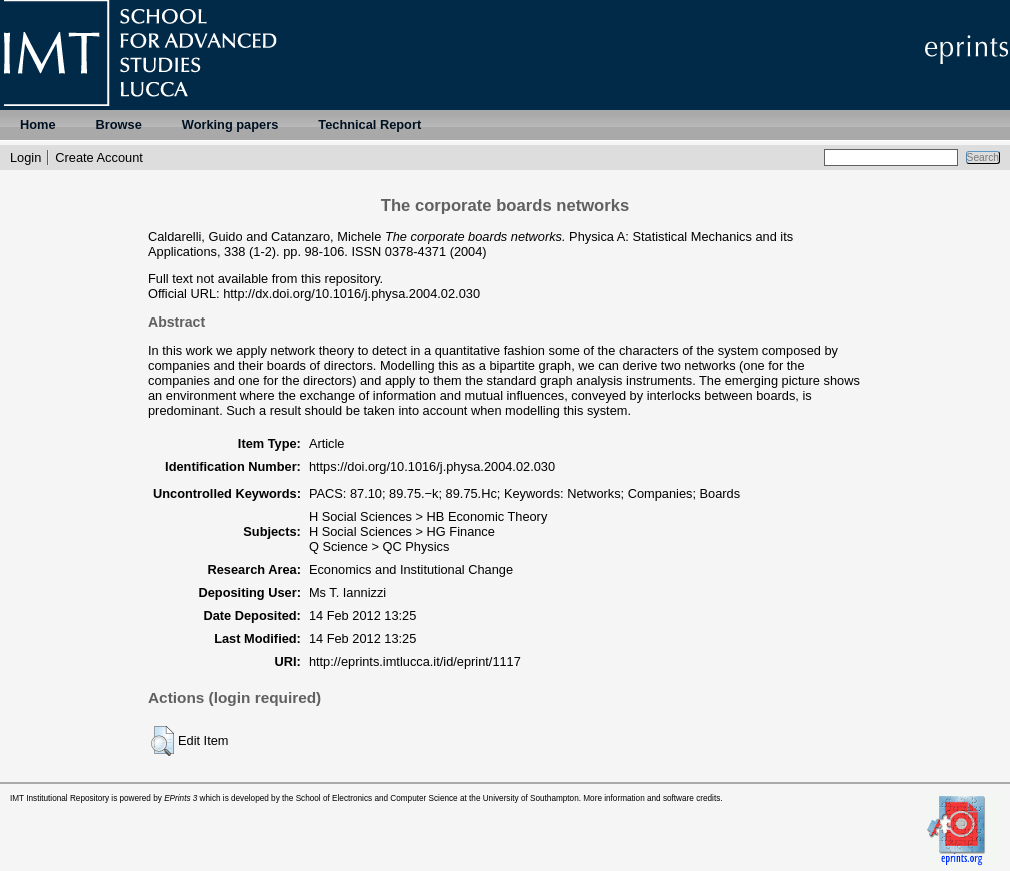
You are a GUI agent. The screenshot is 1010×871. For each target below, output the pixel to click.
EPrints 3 (180, 798)
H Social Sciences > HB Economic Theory (428, 516)
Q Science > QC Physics (379, 546)
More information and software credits (651, 798)
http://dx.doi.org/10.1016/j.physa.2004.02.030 (351, 293)
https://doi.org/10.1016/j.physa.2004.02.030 (432, 466)
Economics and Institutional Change (411, 569)
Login (25, 157)
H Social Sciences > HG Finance (402, 531)
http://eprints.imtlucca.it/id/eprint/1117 (415, 661)
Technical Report (369, 124)
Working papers (230, 124)
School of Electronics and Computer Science (377, 798)
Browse (119, 124)
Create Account (99, 157)
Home (38, 124)
